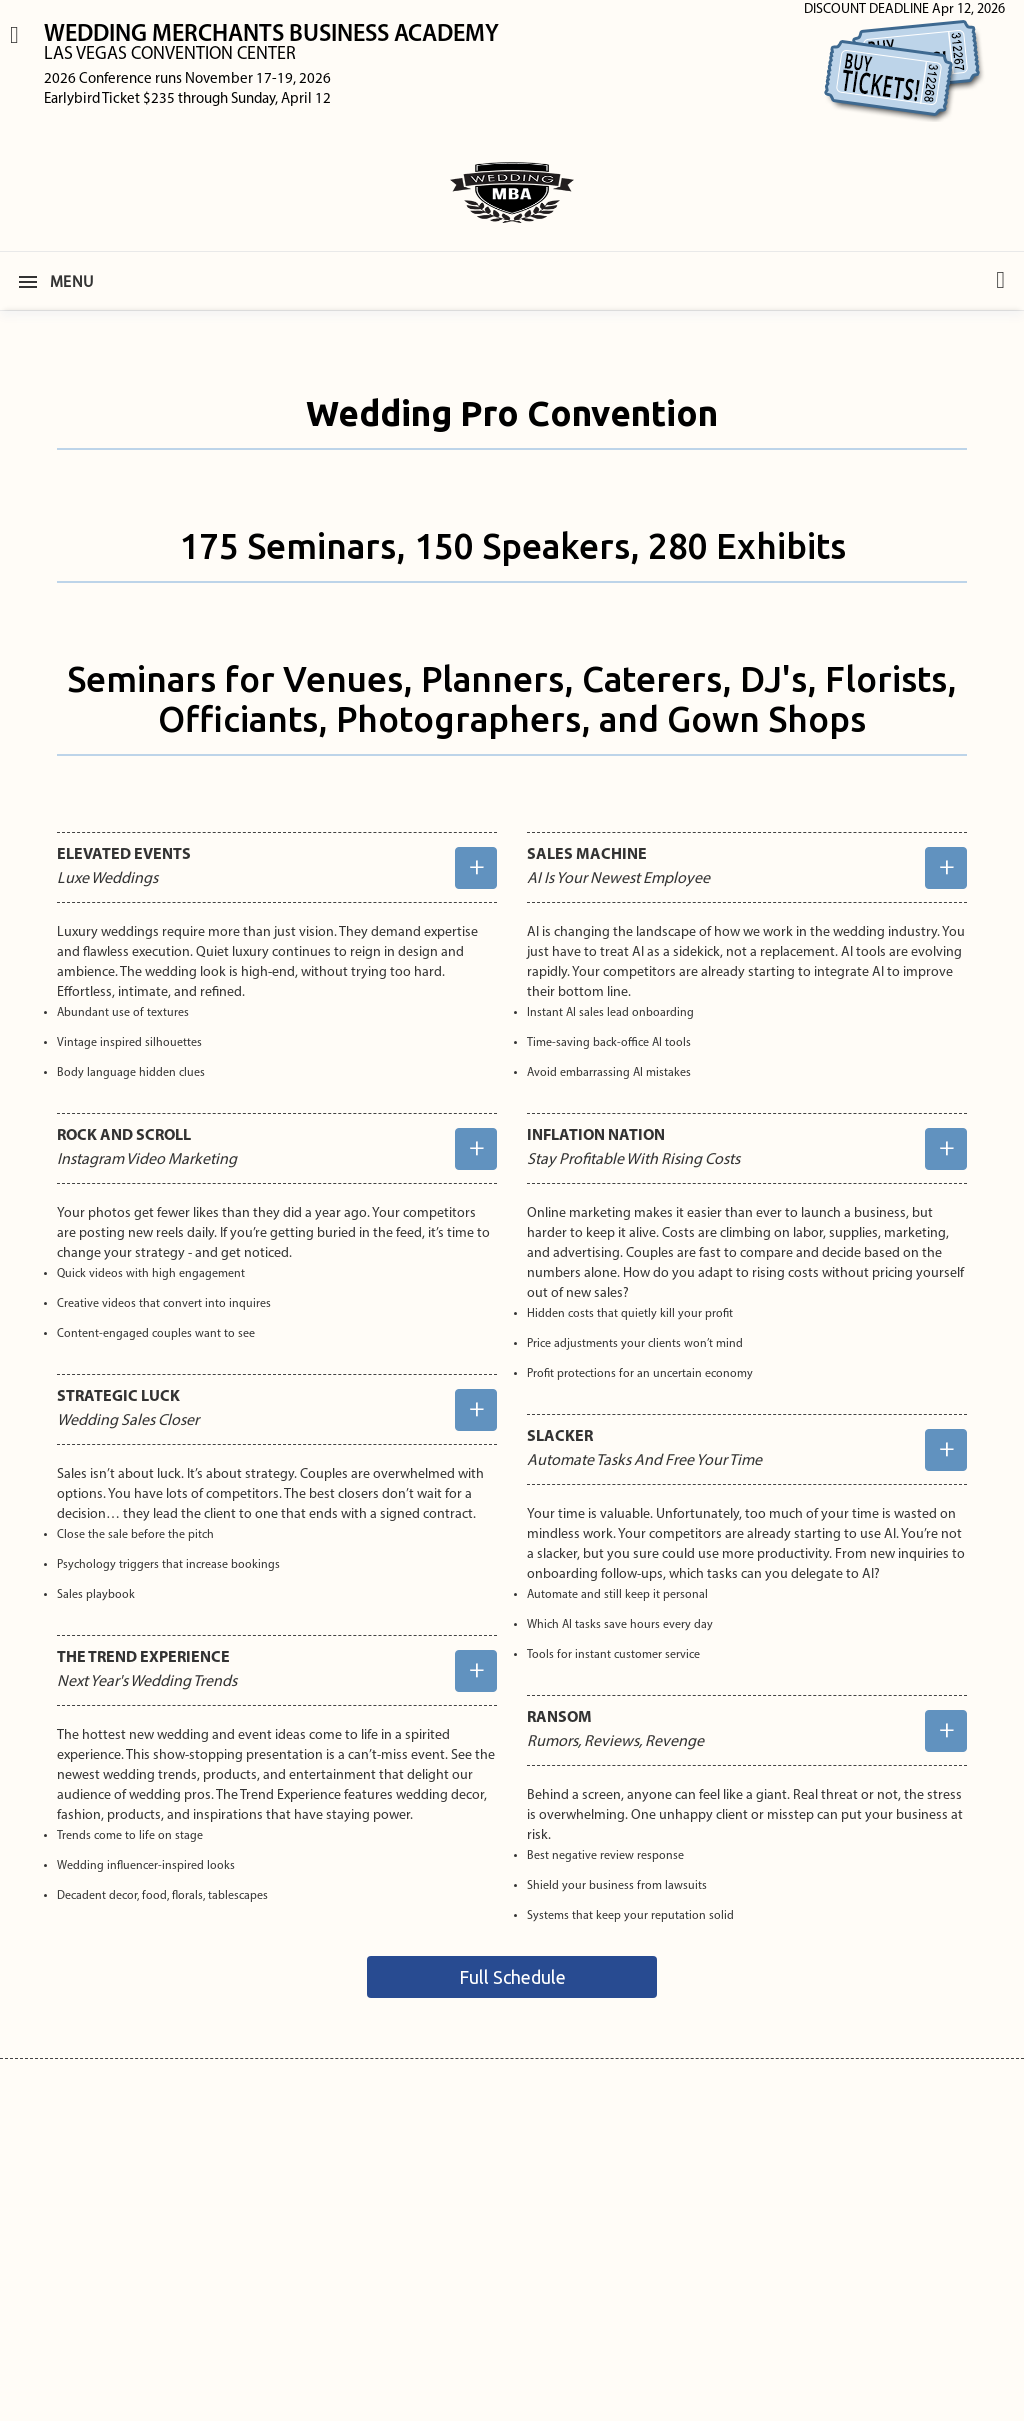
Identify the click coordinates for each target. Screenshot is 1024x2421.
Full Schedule (512, 1977)
